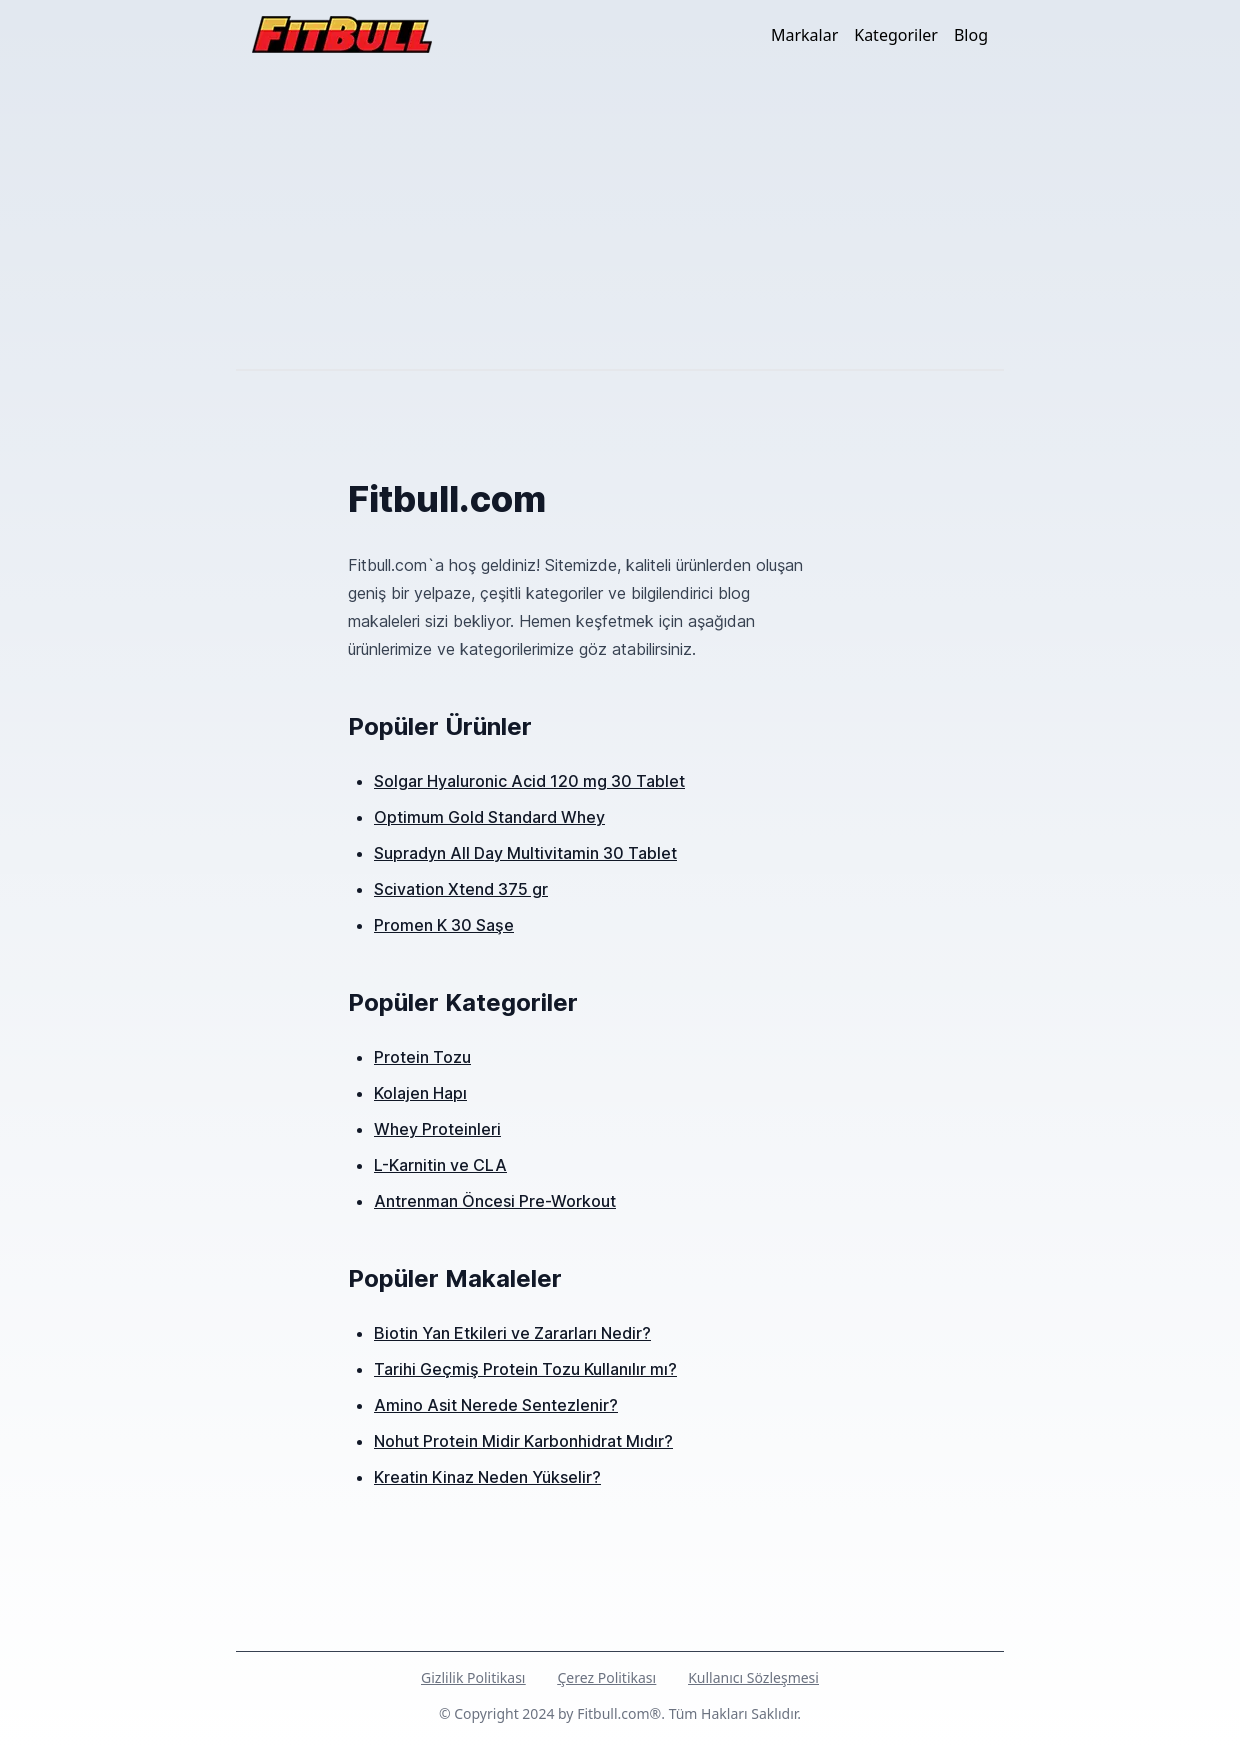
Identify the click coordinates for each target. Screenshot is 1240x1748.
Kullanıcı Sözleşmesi (753, 1677)
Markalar (804, 35)
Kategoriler (896, 35)
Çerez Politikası (606, 1677)
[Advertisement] (620, 219)
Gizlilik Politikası (473, 1677)
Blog (971, 35)
